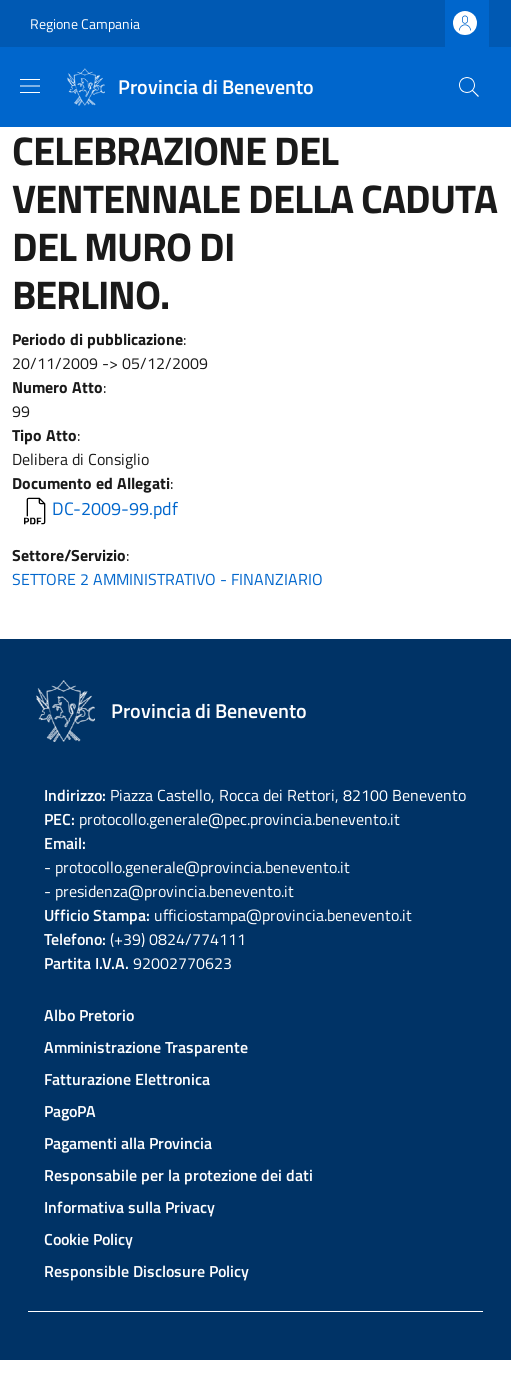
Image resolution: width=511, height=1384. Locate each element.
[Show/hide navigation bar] (30, 86)
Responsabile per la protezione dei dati (178, 1175)
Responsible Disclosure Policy (146, 1271)
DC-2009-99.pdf (115, 508)
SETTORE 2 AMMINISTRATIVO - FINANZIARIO (167, 579)
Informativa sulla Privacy (129, 1207)
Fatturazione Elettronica (127, 1079)
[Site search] (469, 87)
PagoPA (70, 1111)
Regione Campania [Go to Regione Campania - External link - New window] (85, 23)
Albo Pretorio (89, 1015)
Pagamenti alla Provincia (128, 1143)
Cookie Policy (88, 1239)
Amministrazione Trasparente (146, 1047)
